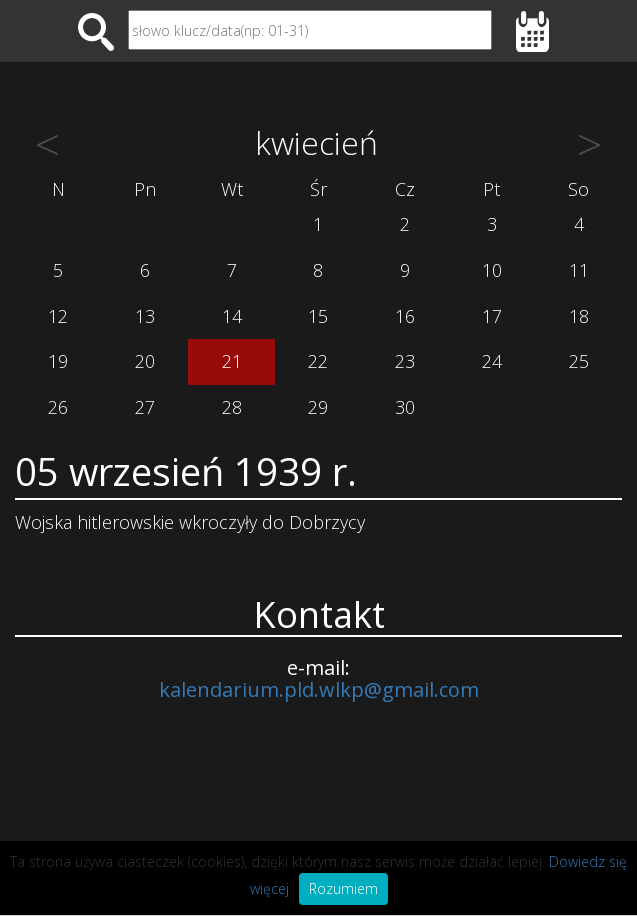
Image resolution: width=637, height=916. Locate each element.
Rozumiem (343, 888)
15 (318, 316)
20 (145, 361)
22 (318, 361)
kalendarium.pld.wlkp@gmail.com (319, 689)
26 (58, 407)
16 (405, 316)
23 (405, 361)
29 (318, 407)
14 (232, 316)
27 (145, 407)
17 (492, 316)
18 (579, 316)
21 (232, 361)
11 (579, 270)
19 (58, 361)
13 (145, 316)
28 (232, 407)
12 (58, 316)
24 (492, 361)
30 (405, 407)
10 (492, 270)
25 (579, 361)
